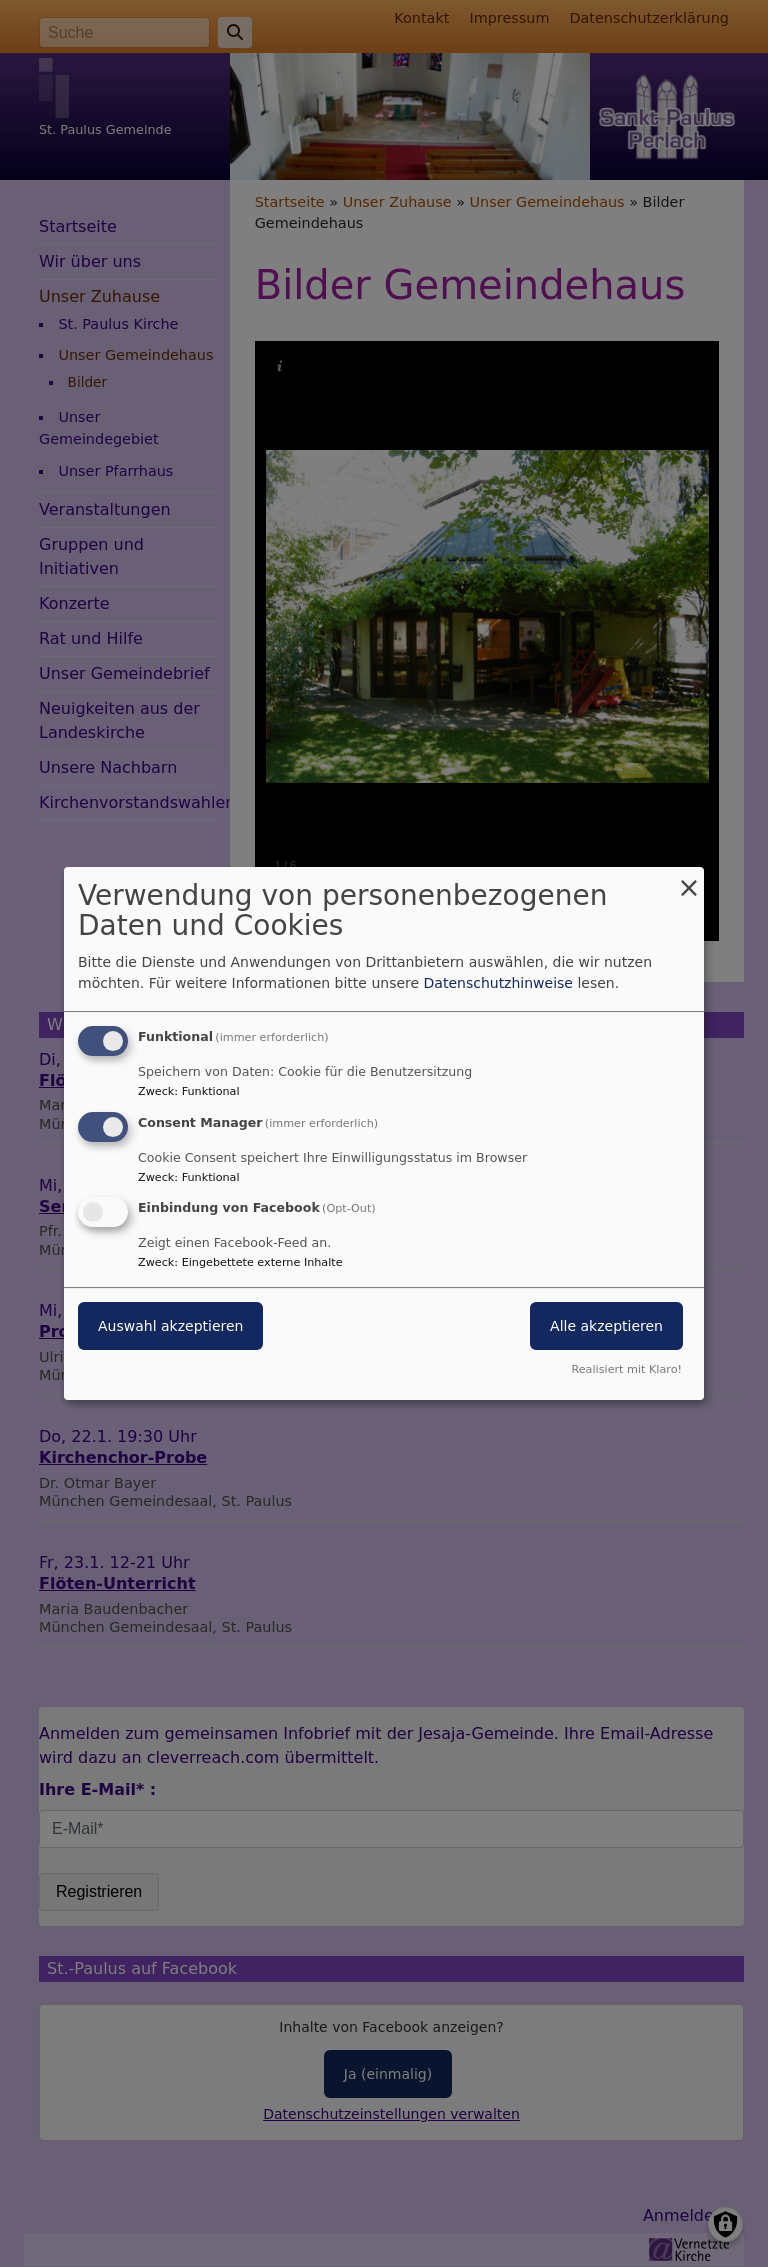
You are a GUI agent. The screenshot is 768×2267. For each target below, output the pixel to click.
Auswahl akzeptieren (170, 1327)
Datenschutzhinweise (498, 983)
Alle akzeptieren (606, 1327)
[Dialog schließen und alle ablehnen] (689, 879)
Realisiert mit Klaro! (626, 1369)
